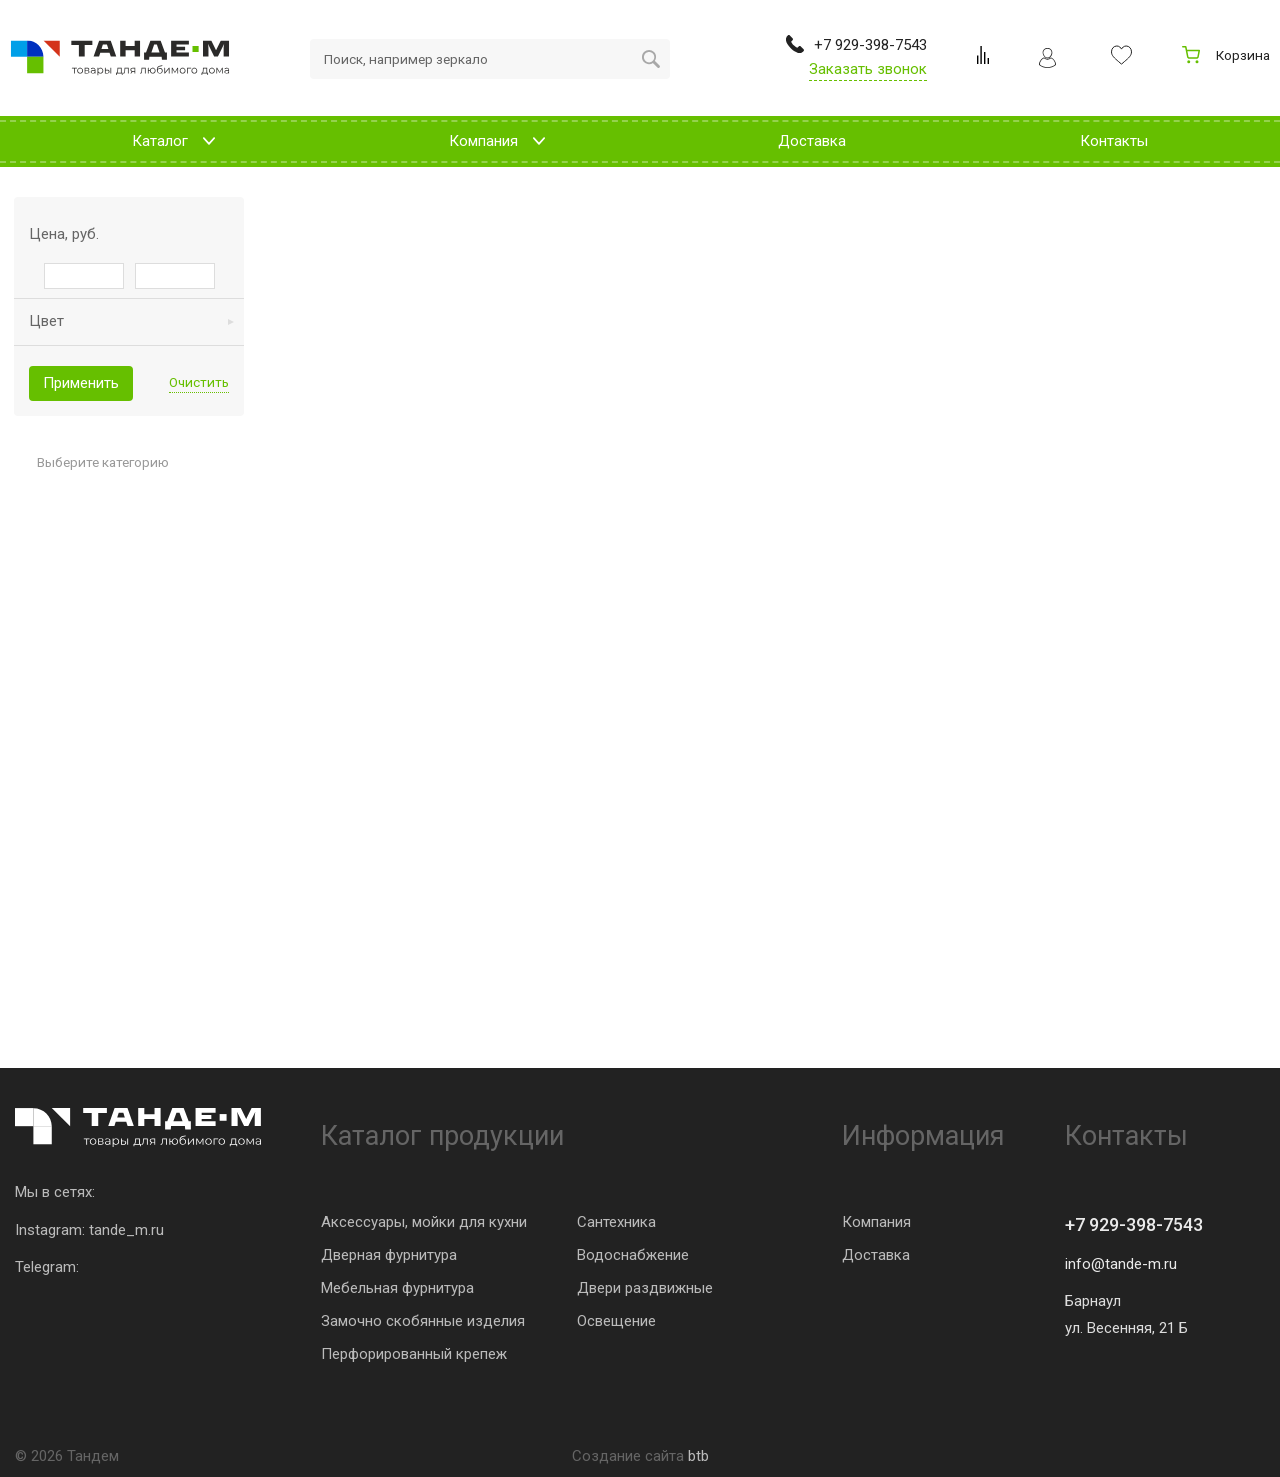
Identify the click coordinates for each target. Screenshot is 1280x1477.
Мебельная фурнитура (397, 1288)
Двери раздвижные (645, 1288)
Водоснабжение (633, 1255)
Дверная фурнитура (389, 1255)
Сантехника (616, 1222)
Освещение (616, 1321)
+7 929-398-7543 (1134, 1224)
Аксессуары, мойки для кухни (424, 1222)
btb (698, 1456)
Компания (876, 1222)
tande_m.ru (126, 1230)
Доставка (876, 1255)
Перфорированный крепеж (414, 1354)
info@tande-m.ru (1121, 1264)
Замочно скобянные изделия (423, 1321)
